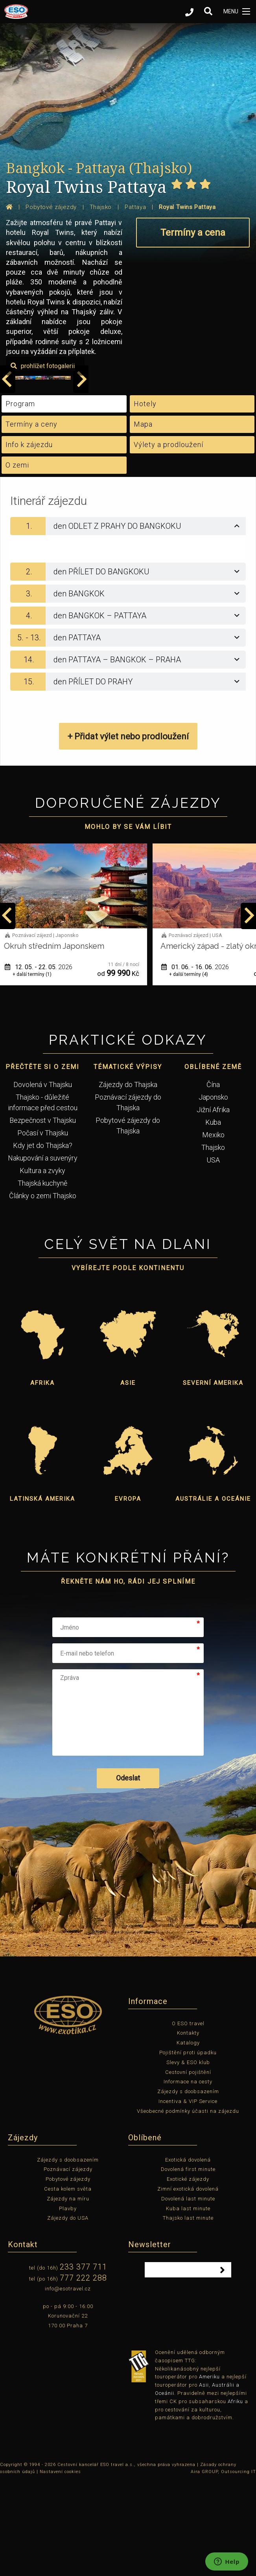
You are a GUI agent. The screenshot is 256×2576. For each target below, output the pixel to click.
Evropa (128, 1593)
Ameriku (209, 2471)
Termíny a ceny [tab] (31, 519)
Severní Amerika (213, 1477)
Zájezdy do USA (67, 2313)
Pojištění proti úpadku (188, 2147)
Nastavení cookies (60, 2566)
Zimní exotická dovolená (188, 2283)
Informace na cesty (188, 2176)
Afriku (235, 2496)
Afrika (42, 1477)
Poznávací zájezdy (68, 2264)
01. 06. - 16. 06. (203, 1061)
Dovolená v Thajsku (42, 1179)
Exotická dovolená (188, 2254)
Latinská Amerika (42, 1593)
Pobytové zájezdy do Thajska (128, 1220)
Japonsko (213, 1192)
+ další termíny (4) (196, 1069)
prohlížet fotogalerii (210, 460)
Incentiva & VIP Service (187, 2196)
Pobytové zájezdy (68, 2274)
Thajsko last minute (188, 2313)
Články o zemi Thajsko (42, 1290)
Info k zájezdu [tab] (29, 539)
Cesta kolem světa (68, 2283)
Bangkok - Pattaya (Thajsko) (99, 168)
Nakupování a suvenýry (42, 1253)
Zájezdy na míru (68, 2293)
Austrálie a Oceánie (213, 1593)
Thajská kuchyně (42, 1278)
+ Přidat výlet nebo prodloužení (128, 831)
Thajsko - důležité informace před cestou (42, 1197)
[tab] (128, 621)
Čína (213, 1179)
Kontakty (188, 2127)
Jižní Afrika (213, 1204)
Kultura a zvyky (42, 1265)
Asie (128, 1477)
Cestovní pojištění (188, 2166)
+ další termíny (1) (39, 1069)
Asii (204, 2479)
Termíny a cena (192, 232)
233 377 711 (83, 2361)
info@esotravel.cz (68, 2383)
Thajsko (213, 1242)
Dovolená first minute (188, 2264)
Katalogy (188, 2137)
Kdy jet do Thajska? (42, 1240)
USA (213, 1254)
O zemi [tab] (17, 560)
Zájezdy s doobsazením (188, 2186)
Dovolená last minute (188, 2293)
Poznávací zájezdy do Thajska (128, 1197)
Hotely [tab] (145, 498)
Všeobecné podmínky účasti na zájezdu (188, 2205)
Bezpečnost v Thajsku (42, 1215)
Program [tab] (20, 498)
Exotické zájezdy (188, 2274)
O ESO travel (188, 2118)
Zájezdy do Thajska (128, 1179)
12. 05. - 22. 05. (46, 1061)
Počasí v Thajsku (42, 1227)
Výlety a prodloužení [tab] (168, 539)
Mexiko (213, 1229)
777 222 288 (83, 2372)
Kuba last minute (188, 2303)
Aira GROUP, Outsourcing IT (223, 2566)
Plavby (68, 2303)
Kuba (213, 1217)
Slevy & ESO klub (188, 2157)
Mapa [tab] (143, 519)
